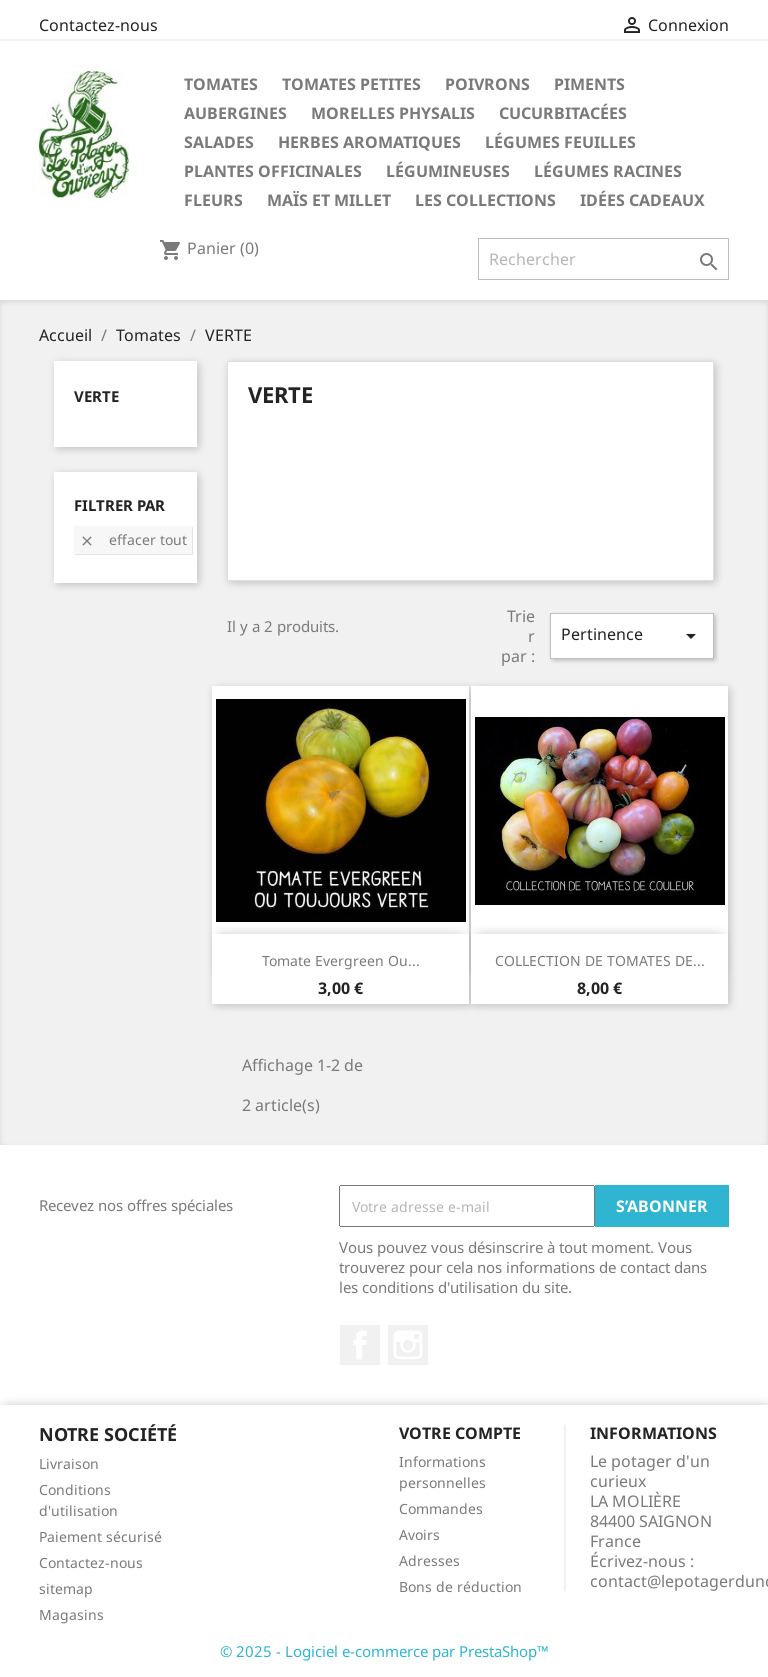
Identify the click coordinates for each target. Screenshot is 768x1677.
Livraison (69, 1463)
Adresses (429, 1560)
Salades (219, 142)
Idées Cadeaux (642, 200)
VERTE (96, 396)
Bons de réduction (460, 1586)
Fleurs (213, 200)
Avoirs (419, 1534)
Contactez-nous (98, 25)
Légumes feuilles (560, 142)
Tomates (221, 84)
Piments (589, 84)
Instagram (408, 1345)
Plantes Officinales (273, 171)
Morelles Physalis (393, 113)
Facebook (360, 1345)
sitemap (66, 1588)
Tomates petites (351, 84)
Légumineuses (448, 171)
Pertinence (632, 635)
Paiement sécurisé (100, 1536)
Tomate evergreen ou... (341, 960)
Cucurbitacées (563, 113)
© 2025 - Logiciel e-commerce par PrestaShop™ (384, 1651)
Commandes (441, 1508)
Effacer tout (133, 539)
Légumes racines (608, 171)
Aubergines (235, 113)
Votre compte (460, 1433)
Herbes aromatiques (369, 142)
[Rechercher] (603, 259)
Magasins (71, 1614)
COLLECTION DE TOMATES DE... (600, 960)
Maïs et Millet (329, 200)
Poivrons (487, 84)
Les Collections (485, 200)
